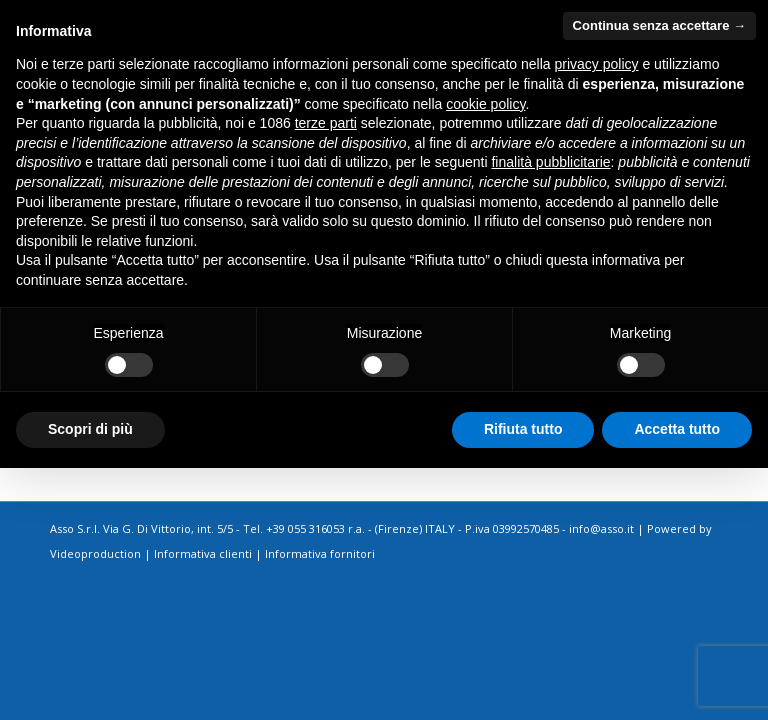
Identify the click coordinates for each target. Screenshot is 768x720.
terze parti (326, 123)
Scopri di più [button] (90, 429)
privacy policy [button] (597, 64)
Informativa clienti (203, 553)
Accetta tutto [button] (677, 429)
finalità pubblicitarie (550, 162)
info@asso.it (601, 528)
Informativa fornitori (320, 553)
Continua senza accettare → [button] (659, 25)
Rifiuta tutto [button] (523, 429)
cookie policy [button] (485, 104)
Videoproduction (95, 553)
